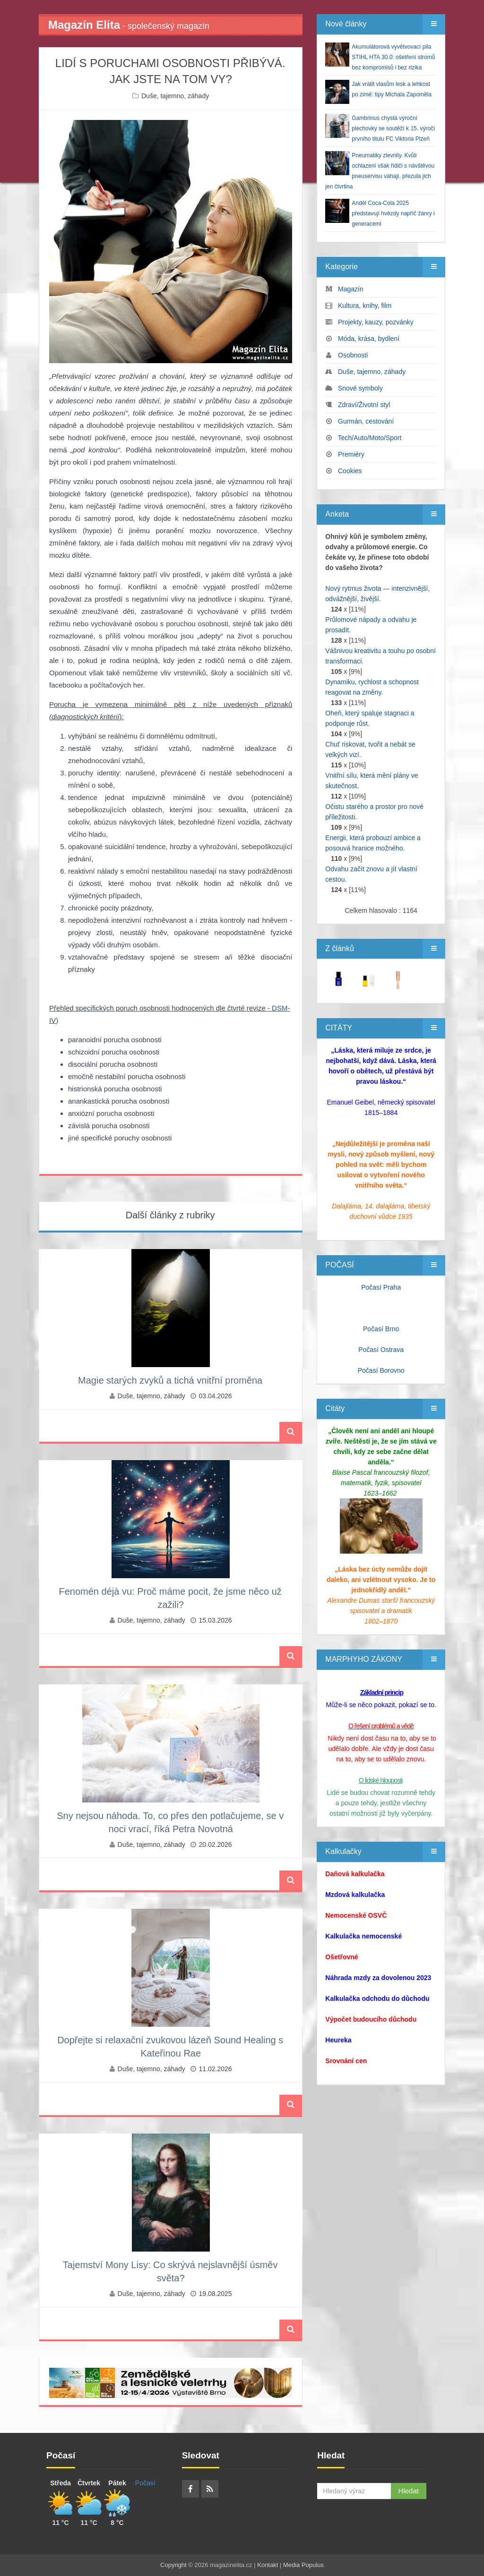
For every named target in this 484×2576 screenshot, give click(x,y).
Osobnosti (353, 355)
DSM (279, 1008)
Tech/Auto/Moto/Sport (370, 438)
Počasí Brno (381, 1329)
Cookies (350, 471)
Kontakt (267, 2564)
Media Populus (303, 2564)
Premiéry (351, 454)
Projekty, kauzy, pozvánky (376, 322)
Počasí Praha (381, 1287)
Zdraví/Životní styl (364, 404)
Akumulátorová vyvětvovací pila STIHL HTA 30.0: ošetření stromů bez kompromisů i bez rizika (393, 57)
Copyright (173, 2564)
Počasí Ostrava (381, 1349)
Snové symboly (360, 388)
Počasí (145, 2483)
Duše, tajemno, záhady (175, 96)
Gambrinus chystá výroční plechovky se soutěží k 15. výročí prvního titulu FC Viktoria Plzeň (393, 128)
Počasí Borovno (381, 1370)
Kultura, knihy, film (364, 305)
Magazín (350, 289)
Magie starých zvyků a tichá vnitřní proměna (170, 1380)
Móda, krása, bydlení (368, 338)
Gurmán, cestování (366, 421)
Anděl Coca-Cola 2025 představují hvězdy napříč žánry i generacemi (393, 213)
